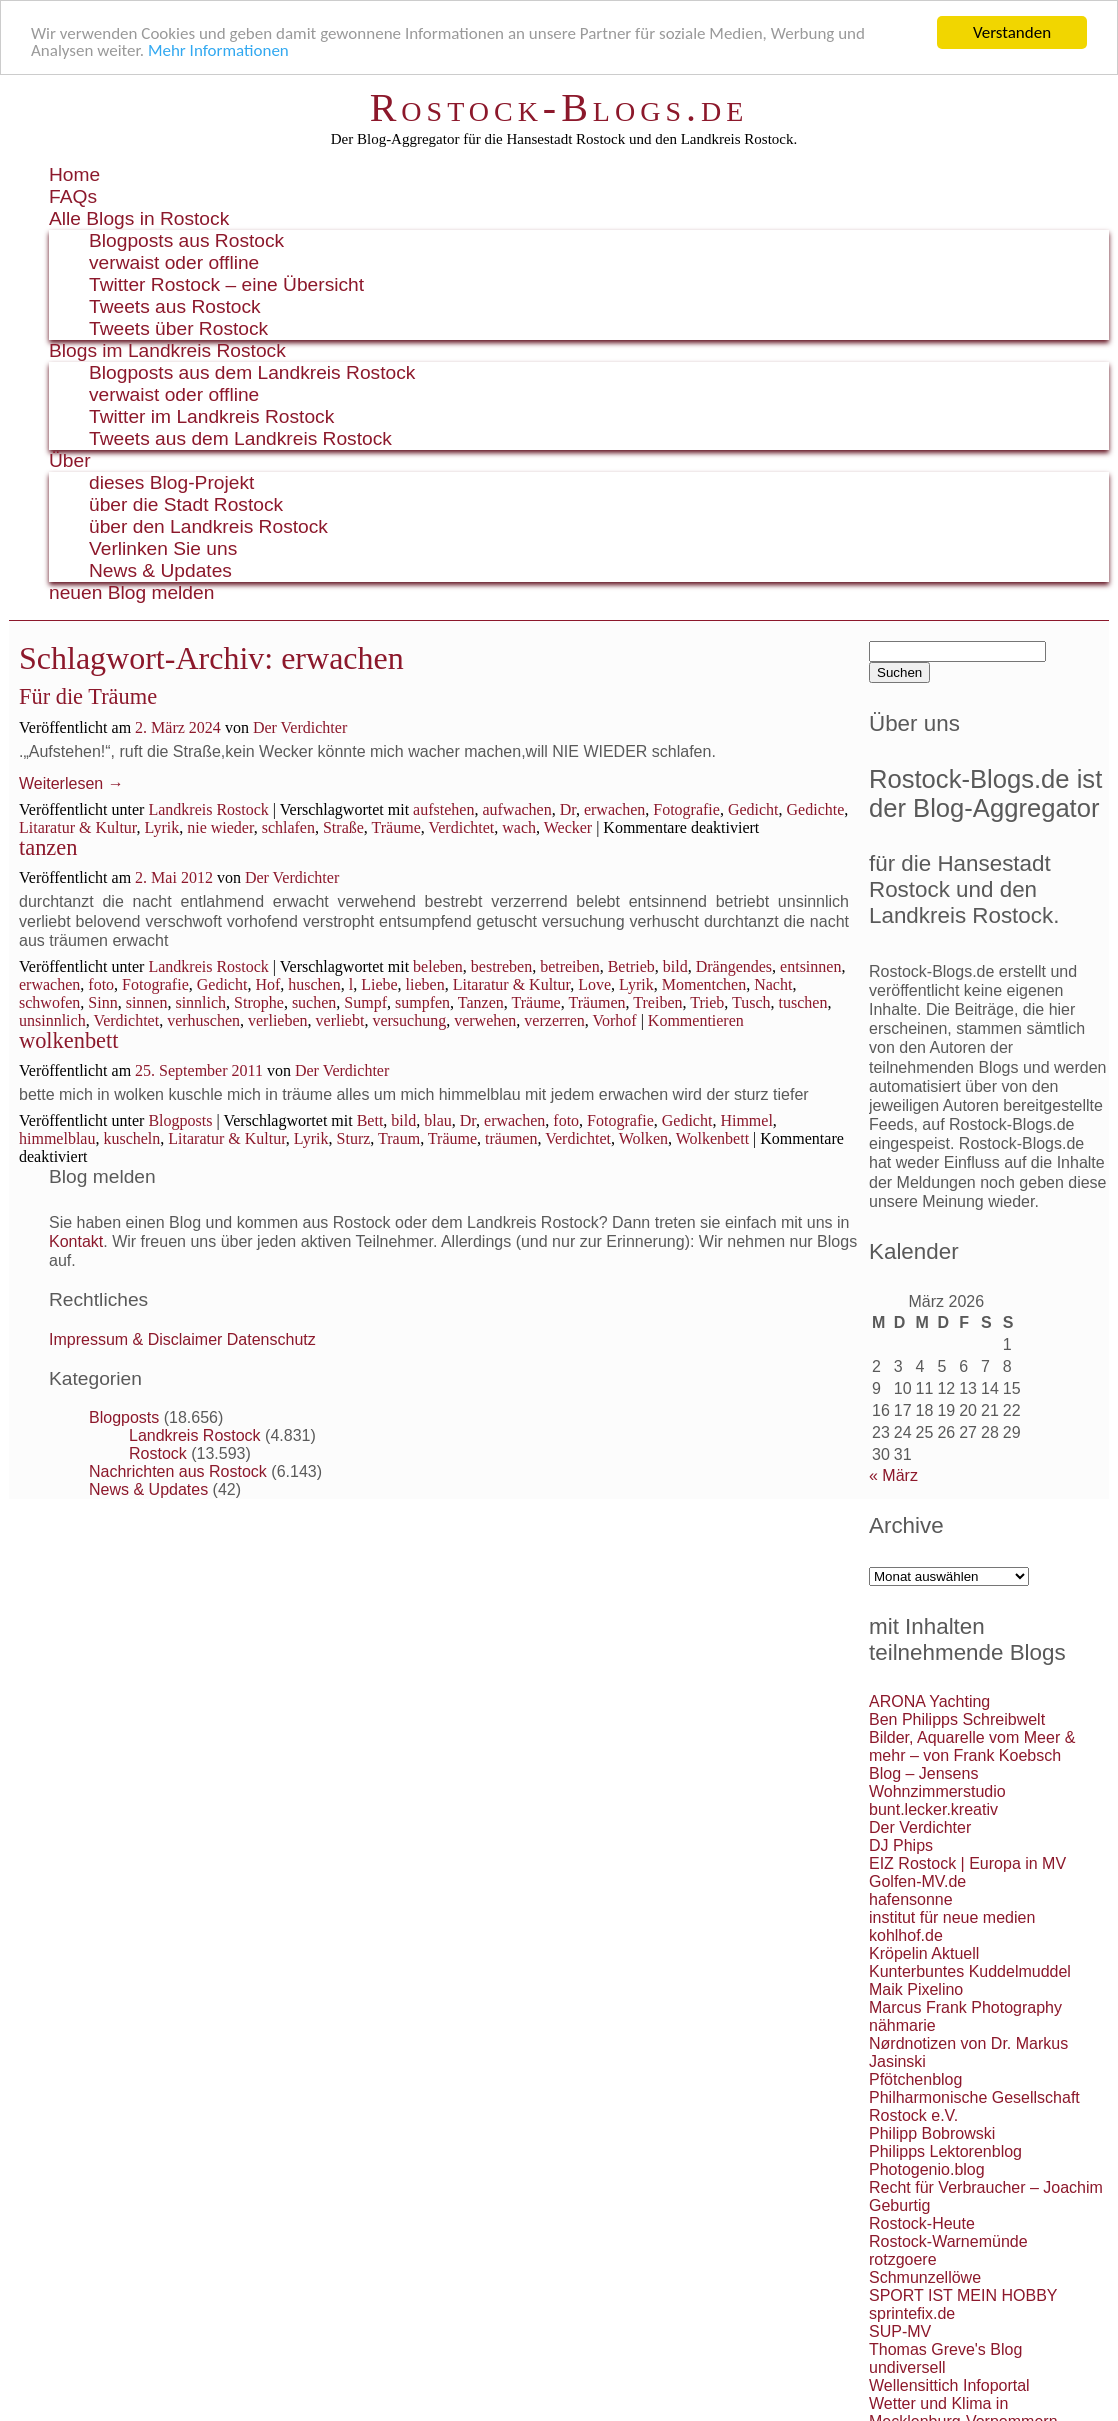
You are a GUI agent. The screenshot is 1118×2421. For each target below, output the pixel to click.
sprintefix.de (912, 2313)
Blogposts (180, 1120)
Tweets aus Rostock (175, 306)
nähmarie (902, 2025)
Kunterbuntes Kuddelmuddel (970, 1971)
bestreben (501, 966)
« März (893, 1475)
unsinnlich (52, 1020)
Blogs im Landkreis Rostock (167, 350)
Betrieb (631, 966)
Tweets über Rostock (178, 328)
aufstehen (443, 809)
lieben (425, 984)
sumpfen (422, 1002)
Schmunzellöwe (925, 2277)
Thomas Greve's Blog (945, 2349)
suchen (314, 1002)
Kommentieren (696, 1020)
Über (70, 460)
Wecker (568, 827)
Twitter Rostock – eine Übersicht (226, 284)
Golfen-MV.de (917, 1881)
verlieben (278, 1020)
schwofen (49, 1002)
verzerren (554, 1020)
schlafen (288, 827)
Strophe (259, 1002)
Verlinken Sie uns (163, 548)
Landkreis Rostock (208, 809)
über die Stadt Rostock (186, 504)
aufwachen (516, 809)
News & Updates (160, 570)
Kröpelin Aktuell (924, 1953)
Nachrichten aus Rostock (178, 1471)
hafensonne (911, 1899)
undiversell (907, 2367)
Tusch (751, 1002)
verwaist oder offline (174, 262)
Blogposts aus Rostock (186, 240)
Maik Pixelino (916, 1989)
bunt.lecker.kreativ (933, 1809)
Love (594, 984)
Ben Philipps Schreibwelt (957, 1719)
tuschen (803, 1002)
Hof (267, 984)
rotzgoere (903, 2259)
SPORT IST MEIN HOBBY (963, 2295)
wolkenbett (69, 1040)
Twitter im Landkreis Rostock (211, 416)
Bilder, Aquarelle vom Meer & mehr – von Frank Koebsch (972, 1746)
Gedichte (816, 809)
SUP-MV (900, 2331)
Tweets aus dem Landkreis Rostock (240, 438)
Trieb (707, 1002)
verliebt (340, 1020)
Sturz (354, 1138)
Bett (370, 1120)
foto (101, 984)
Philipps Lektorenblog (945, 2151)
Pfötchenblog (915, 2079)
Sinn (102, 1002)
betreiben (570, 966)
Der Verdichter (300, 727)
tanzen (48, 847)
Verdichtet (461, 827)
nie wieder (220, 827)
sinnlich (200, 1002)
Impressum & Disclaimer (135, 1339)
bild (675, 966)
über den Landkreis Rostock (208, 526)
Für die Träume (88, 696)
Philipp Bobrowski (932, 2133)
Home (74, 174)
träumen (511, 1138)
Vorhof (614, 1020)
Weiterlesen (71, 783)
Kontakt (76, 1241)
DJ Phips (901, 1845)
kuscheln (131, 1138)
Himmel (746, 1120)
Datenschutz (271, 1339)
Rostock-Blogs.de (559, 107)
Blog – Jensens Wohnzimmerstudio (937, 1782)
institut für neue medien (952, 1917)
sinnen (147, 1002)
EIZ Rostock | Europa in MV (967, 1863)
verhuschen (203, 1020)
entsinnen (810, 966)
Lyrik (162, 827)
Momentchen (704, 984)
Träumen (596, 1002)
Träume (396, 827)
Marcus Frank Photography (965, 2007)
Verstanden (1012, 32)
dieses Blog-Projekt (171, 482)
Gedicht (753, 809)
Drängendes (734, 966)
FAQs (73, 196)
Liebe (379, 984)
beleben (438, 966)
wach (519, 827)
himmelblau (57, 1138)
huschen (314, 984)
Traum (399, 1138)
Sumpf (365, 1002)
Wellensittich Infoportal (949, 2385)
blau (438, 1120)
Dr (568, 809)
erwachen (614, 809)
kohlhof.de (906, 1935)
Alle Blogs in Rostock (139, 218)
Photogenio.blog (927, 2169)
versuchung (409, 1020)
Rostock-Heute (922, 2223)
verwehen (485, 1020)
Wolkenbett (712, 1138)
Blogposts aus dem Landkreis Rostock (252, 372)
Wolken (643, 1138)
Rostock (158, 1453)
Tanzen (481, 1002)
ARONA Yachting (929, 1701)
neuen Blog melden (131, 592)
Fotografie (686, 809)
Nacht (773, 984)
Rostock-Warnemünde (948, 2241)
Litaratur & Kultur (78, 827)
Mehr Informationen (218, 50)
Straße (343, 827)
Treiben (657, 1002)
